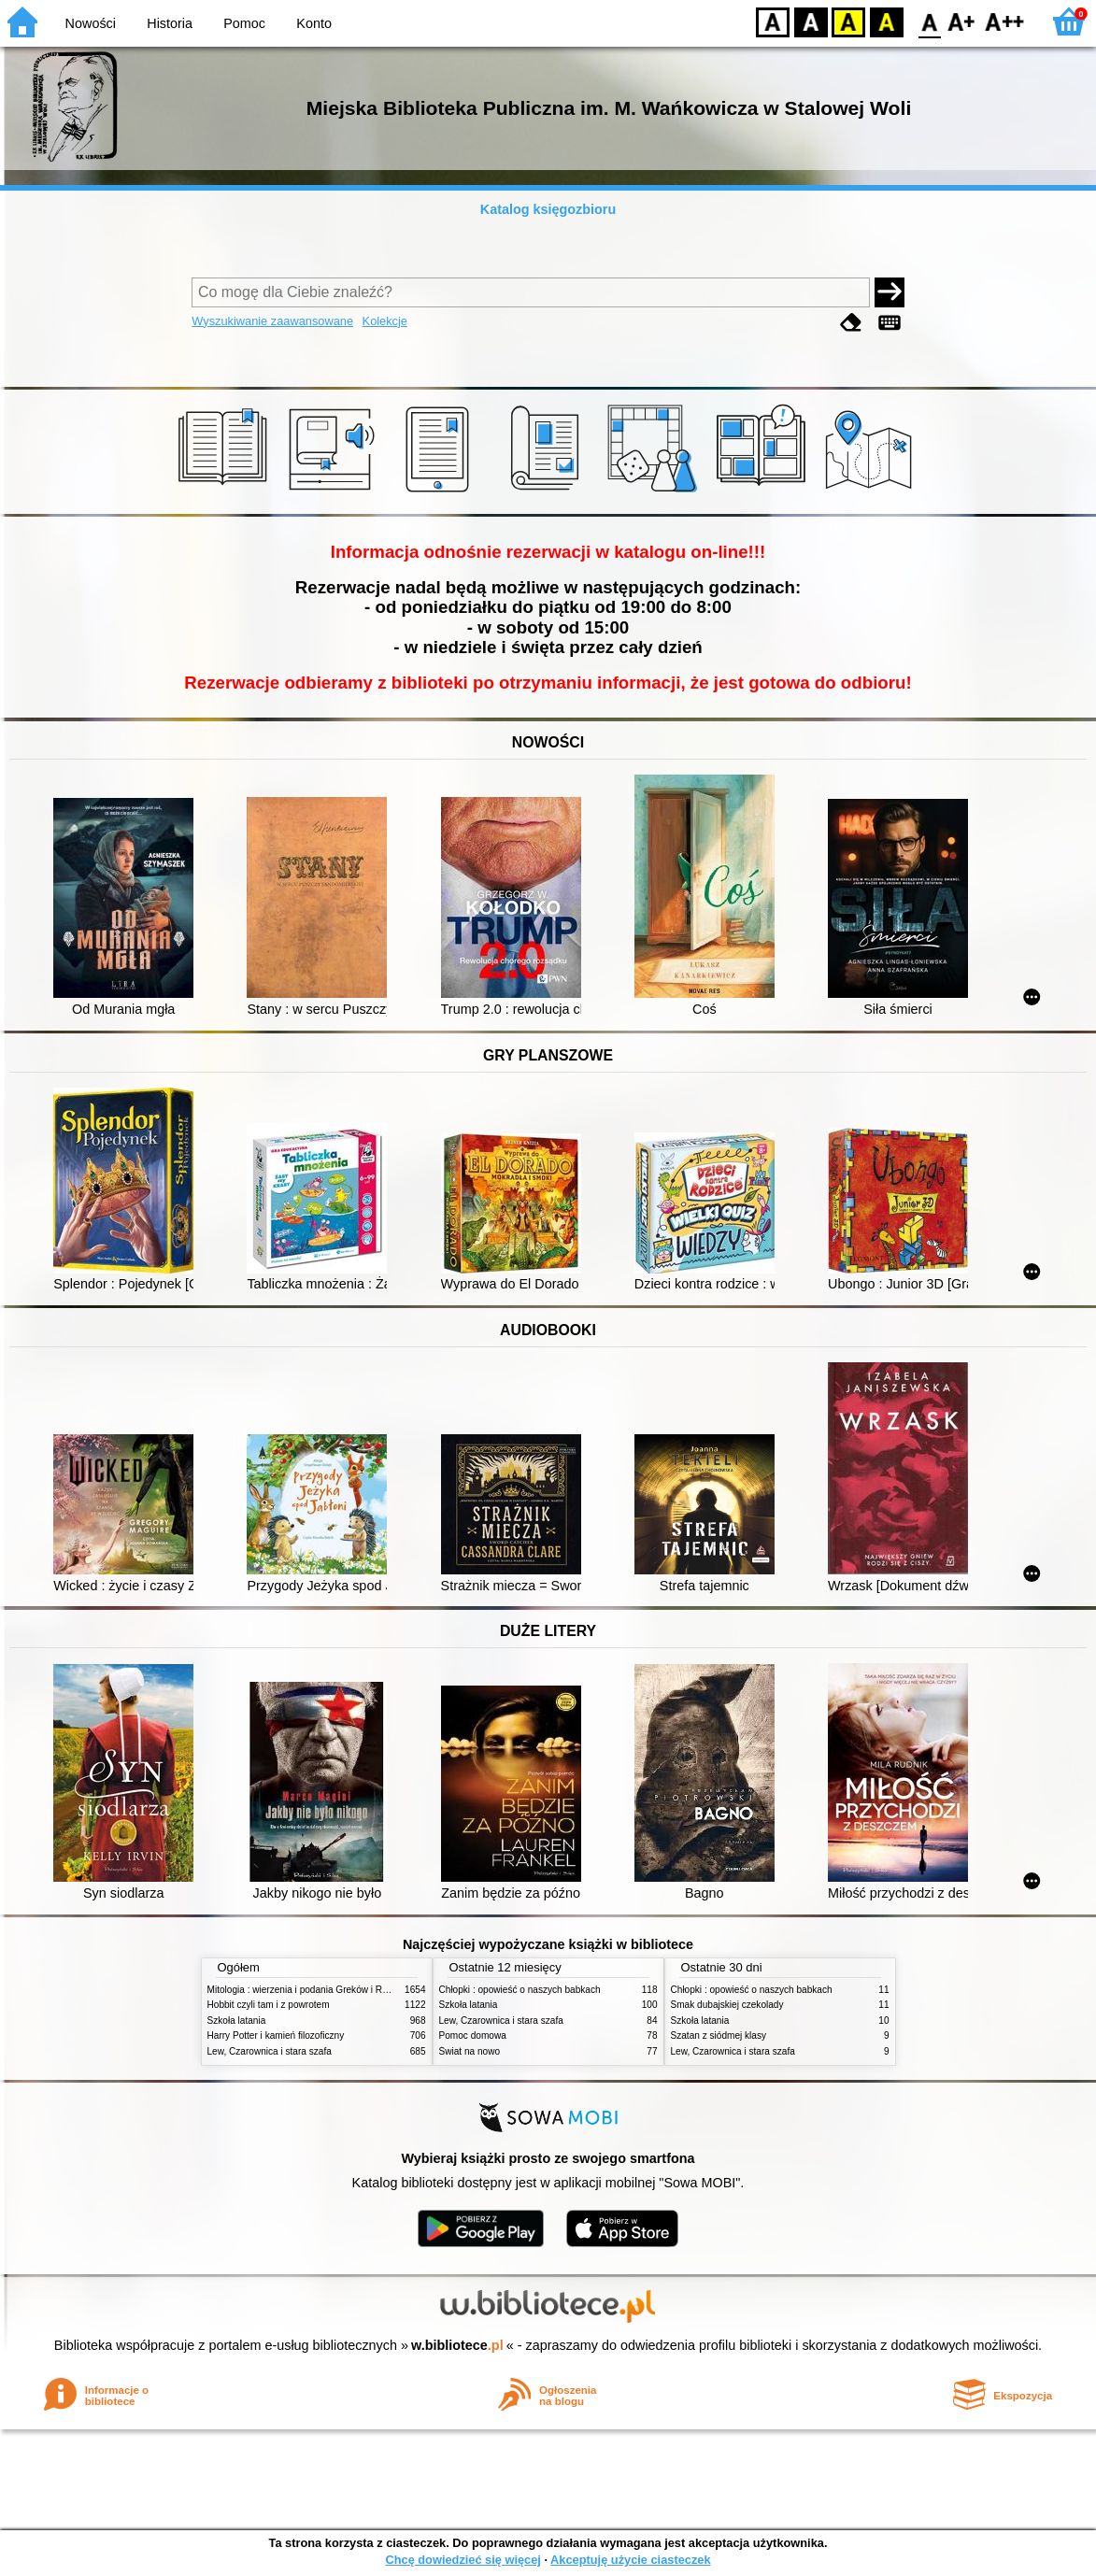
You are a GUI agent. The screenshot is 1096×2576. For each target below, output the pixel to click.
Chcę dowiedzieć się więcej (462, 2560)
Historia (169, 23)
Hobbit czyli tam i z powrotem (268, 2005)
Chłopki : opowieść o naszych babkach (520, 1990)
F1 (962, 21)
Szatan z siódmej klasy (719, 2035)
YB (848, 21)
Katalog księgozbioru (548, 209)
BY (886, 21)
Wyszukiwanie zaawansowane (272, 321)
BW (811, 21)
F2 (1005, 21)
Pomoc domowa (472, 2035)
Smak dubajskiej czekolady (727, 2005)
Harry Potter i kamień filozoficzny (276, 2035)
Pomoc (244, 23)
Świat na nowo (470, 2051)
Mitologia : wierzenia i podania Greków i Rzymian (310, 1990)
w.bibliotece (457, 2345)
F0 (929, 21)
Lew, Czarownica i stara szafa (269, 2051)
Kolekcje (385, 321)
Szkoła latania (236, 2020)
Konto (314, 23)
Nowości (90, 23)
